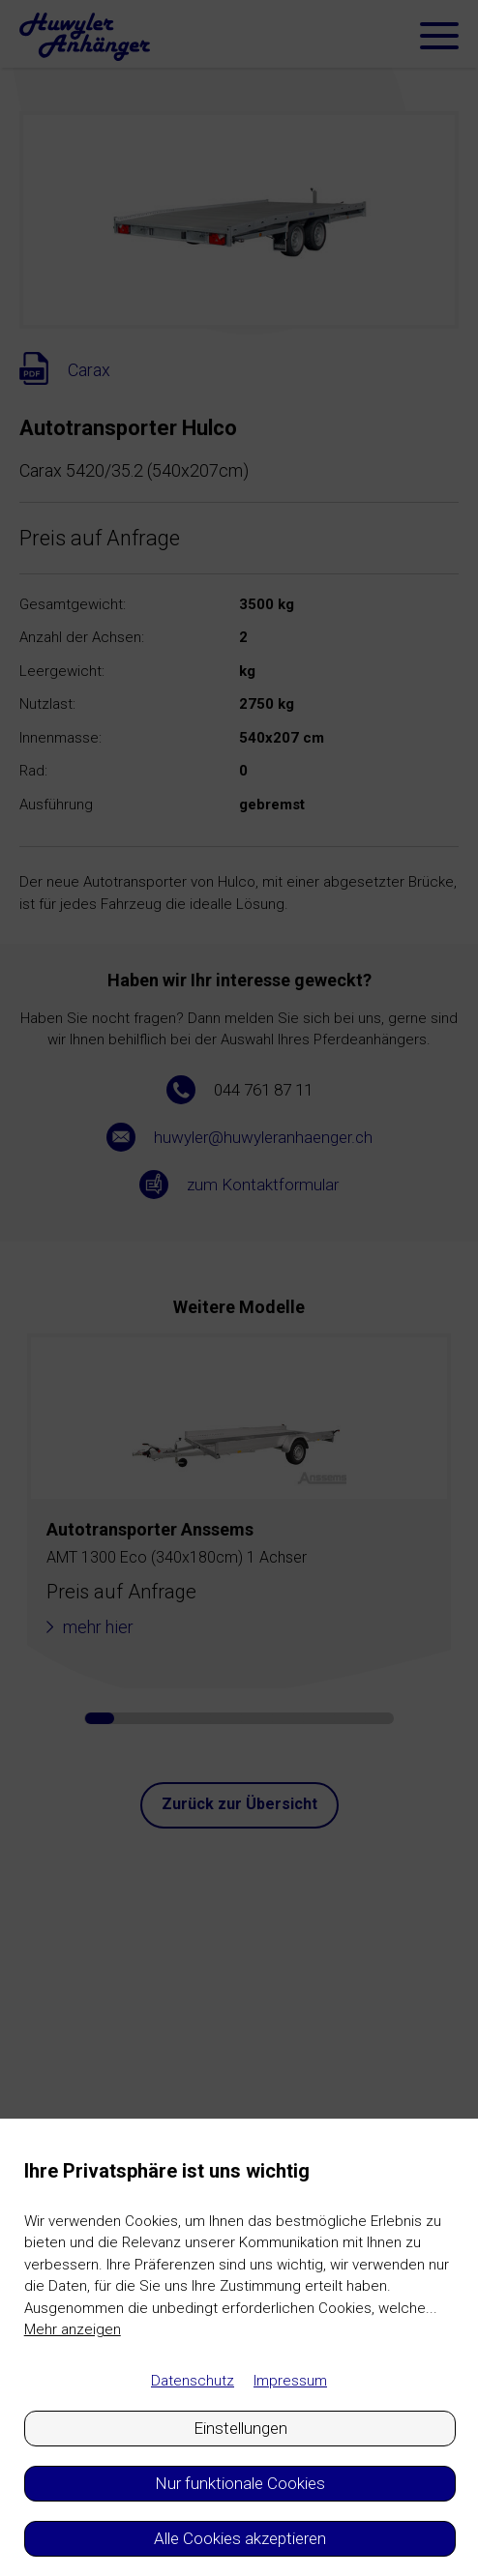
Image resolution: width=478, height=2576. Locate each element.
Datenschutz (192, 2380)
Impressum (290, 2380)
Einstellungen (240, 2428)
